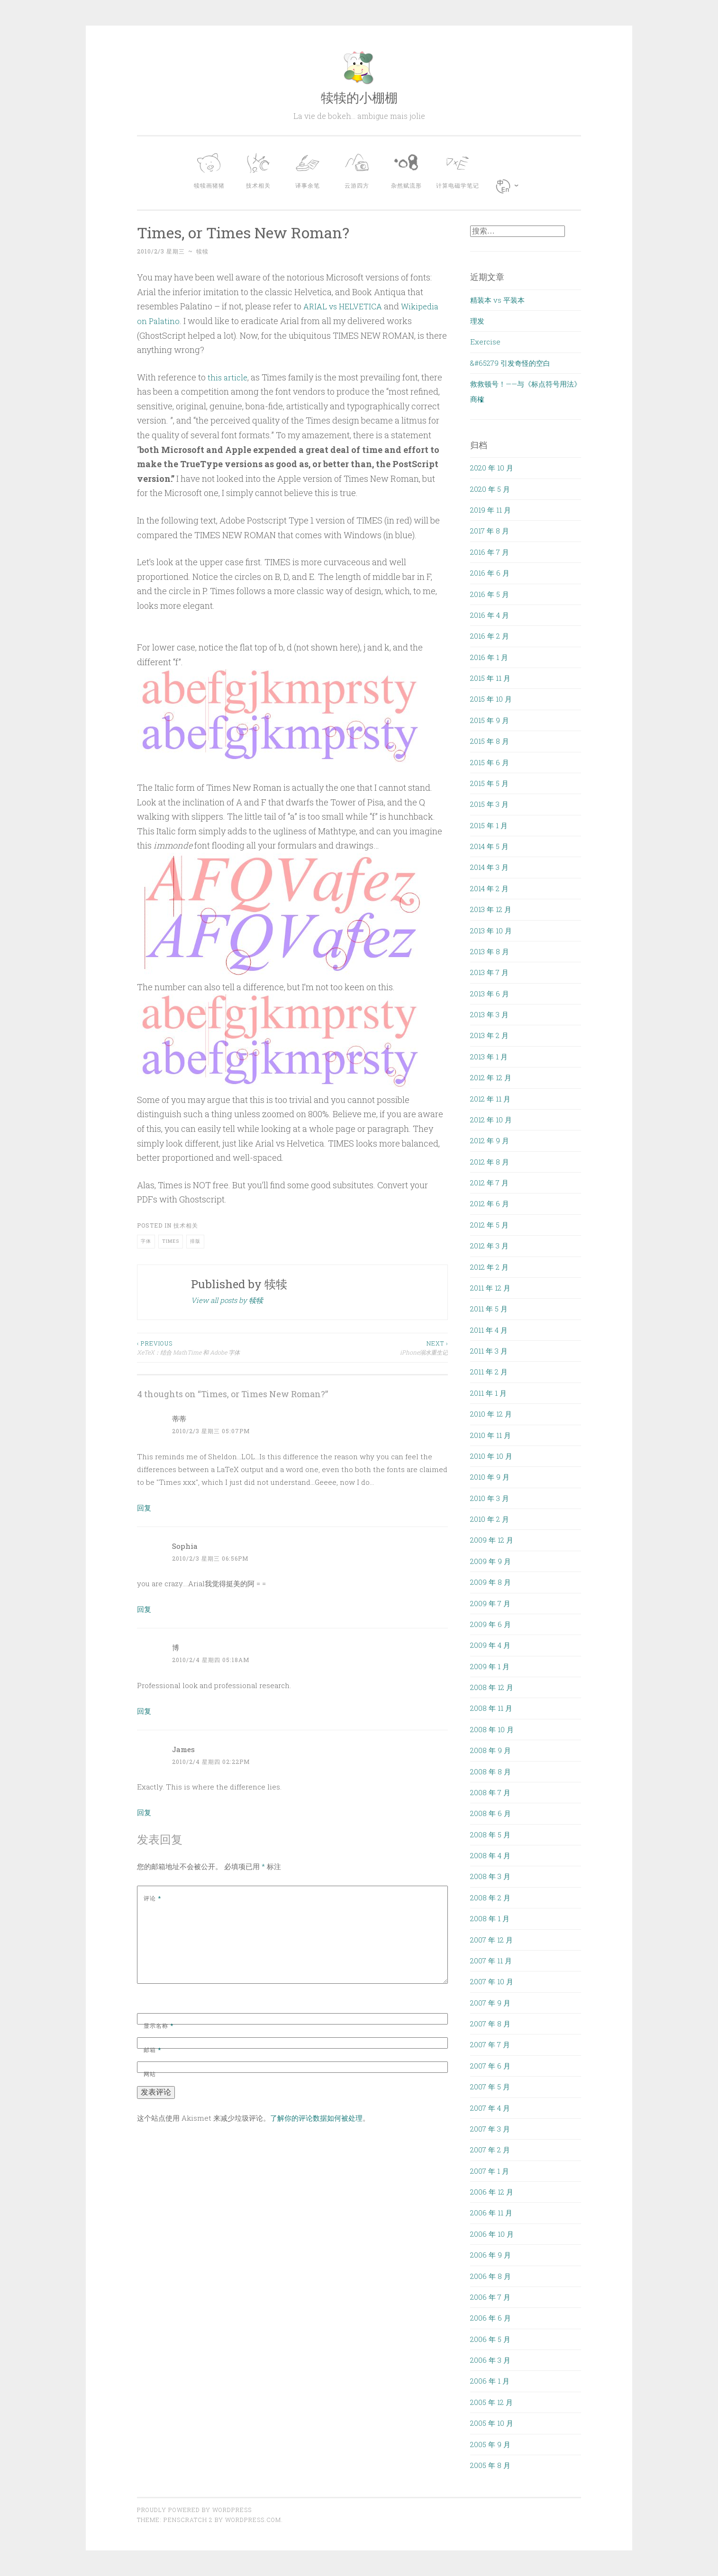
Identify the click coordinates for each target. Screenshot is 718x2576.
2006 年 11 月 (491, 2212)
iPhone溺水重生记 (370, 1347)
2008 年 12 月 (491, 1687)
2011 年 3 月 (489, 1351)
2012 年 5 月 (489, 1224)
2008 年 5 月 (490, 1834)
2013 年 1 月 (489, 1056)
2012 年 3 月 (489, 1245)
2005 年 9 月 (490, 2444)
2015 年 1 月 (489, 825)
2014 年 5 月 (489, 846)
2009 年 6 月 (490, 1624)
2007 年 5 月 (490, 2086)
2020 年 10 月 (491, 467)
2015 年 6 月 (489, 762)
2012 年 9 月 (489, 1140)
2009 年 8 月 (490, 1582)
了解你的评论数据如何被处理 (316, 2118)
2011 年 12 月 (490, 1288)
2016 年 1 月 (489, 657)
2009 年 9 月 (490, 1561)
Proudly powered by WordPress (194, 2509)
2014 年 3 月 (489, 867)
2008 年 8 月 (490, 1771)
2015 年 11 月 (490, 678)
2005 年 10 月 (491, 2423)
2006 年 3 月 (490, 2360)
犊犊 (202, 251)
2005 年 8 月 (490, 2465)
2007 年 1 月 (489, 2171)
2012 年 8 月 (489, 1161)
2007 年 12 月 (491, 1939)
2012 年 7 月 (489, 1182)
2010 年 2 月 (489, 1519)
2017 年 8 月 (489, 530)
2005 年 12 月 (491, 2402)
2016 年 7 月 (489, 552)
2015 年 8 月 (489, 741)
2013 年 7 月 (489, 972)
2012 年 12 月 (490, 1077)
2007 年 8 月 (490, 2023)
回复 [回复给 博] (144, 1711)
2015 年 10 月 (491, 699)
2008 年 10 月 (492, 1729)
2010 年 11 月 (490, 1435)
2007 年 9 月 (490, 2002)
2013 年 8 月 (489, 951)
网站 (150, 2074)
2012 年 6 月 (489, 1203)
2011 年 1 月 (488, 1393)
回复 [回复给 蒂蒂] (144, 1507)
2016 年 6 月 (489, 573)
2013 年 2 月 (489, 1035)
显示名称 (158, 2025)
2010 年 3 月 (489, 1498)
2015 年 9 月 (489, 720)
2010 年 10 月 (491, 1456)
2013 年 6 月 (489, 993)
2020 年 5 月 (490, 489)
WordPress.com (253, 2519)
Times (170, 1241)
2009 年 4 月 (490, 1645)
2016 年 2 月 (489, 636)
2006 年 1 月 (489, 2381)
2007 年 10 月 (491, 1981)
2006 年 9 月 (490, 2255)
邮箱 (152, 2049)
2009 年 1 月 (489, 1666)
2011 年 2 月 (489, 1371)
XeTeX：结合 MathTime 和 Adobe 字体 (214, 1347)
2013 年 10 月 (491, 930)
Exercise (485, 341)
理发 (477, 320)
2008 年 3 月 (490, 1876)
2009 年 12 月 (491, 1540)
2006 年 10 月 (492, 2234)
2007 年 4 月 (490, 2108)
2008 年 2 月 (490, 1897)
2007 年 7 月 (490, 2044)
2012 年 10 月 (491, 1119)
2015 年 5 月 (489, 783)
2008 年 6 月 (490, 1813)
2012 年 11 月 (490, 1098)
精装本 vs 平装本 (497, 300)
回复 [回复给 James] (144, 1812)
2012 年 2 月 (489, 1267)
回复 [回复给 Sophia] (144, 1609)
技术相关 (185, 1225)
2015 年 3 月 (489, 804)
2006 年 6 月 (490, 2318)
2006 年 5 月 (490, 2339)
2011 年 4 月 (489, 1330)
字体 (146, 1241)
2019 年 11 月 (490, 510)
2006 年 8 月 (490, 2276)
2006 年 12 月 (491, 2191)
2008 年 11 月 (491, 1708)
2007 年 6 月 (490, 2065)
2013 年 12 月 (490, 909)
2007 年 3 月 (490, 2128)
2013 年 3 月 (489, 1014)
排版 (195, 1241)
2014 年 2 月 (489, 888)
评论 (152, 1898)
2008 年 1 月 (489, 1918)
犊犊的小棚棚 (359, 97)
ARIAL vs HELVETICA (345, 306)
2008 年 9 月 (490, 1750)
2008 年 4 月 (490, 1855)
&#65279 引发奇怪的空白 (510, 363)
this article (228, 377)
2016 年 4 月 (489, 615)
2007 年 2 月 (490, 2149)
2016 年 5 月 (489, 594)
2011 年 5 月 (489, 1308)
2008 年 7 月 (490, 1792)
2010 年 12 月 (491, 1414)
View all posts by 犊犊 (227, 1300)
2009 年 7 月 (490, 1603)
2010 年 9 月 (489, 1477)
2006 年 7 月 (490, 2297)
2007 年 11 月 (491, 1960)
